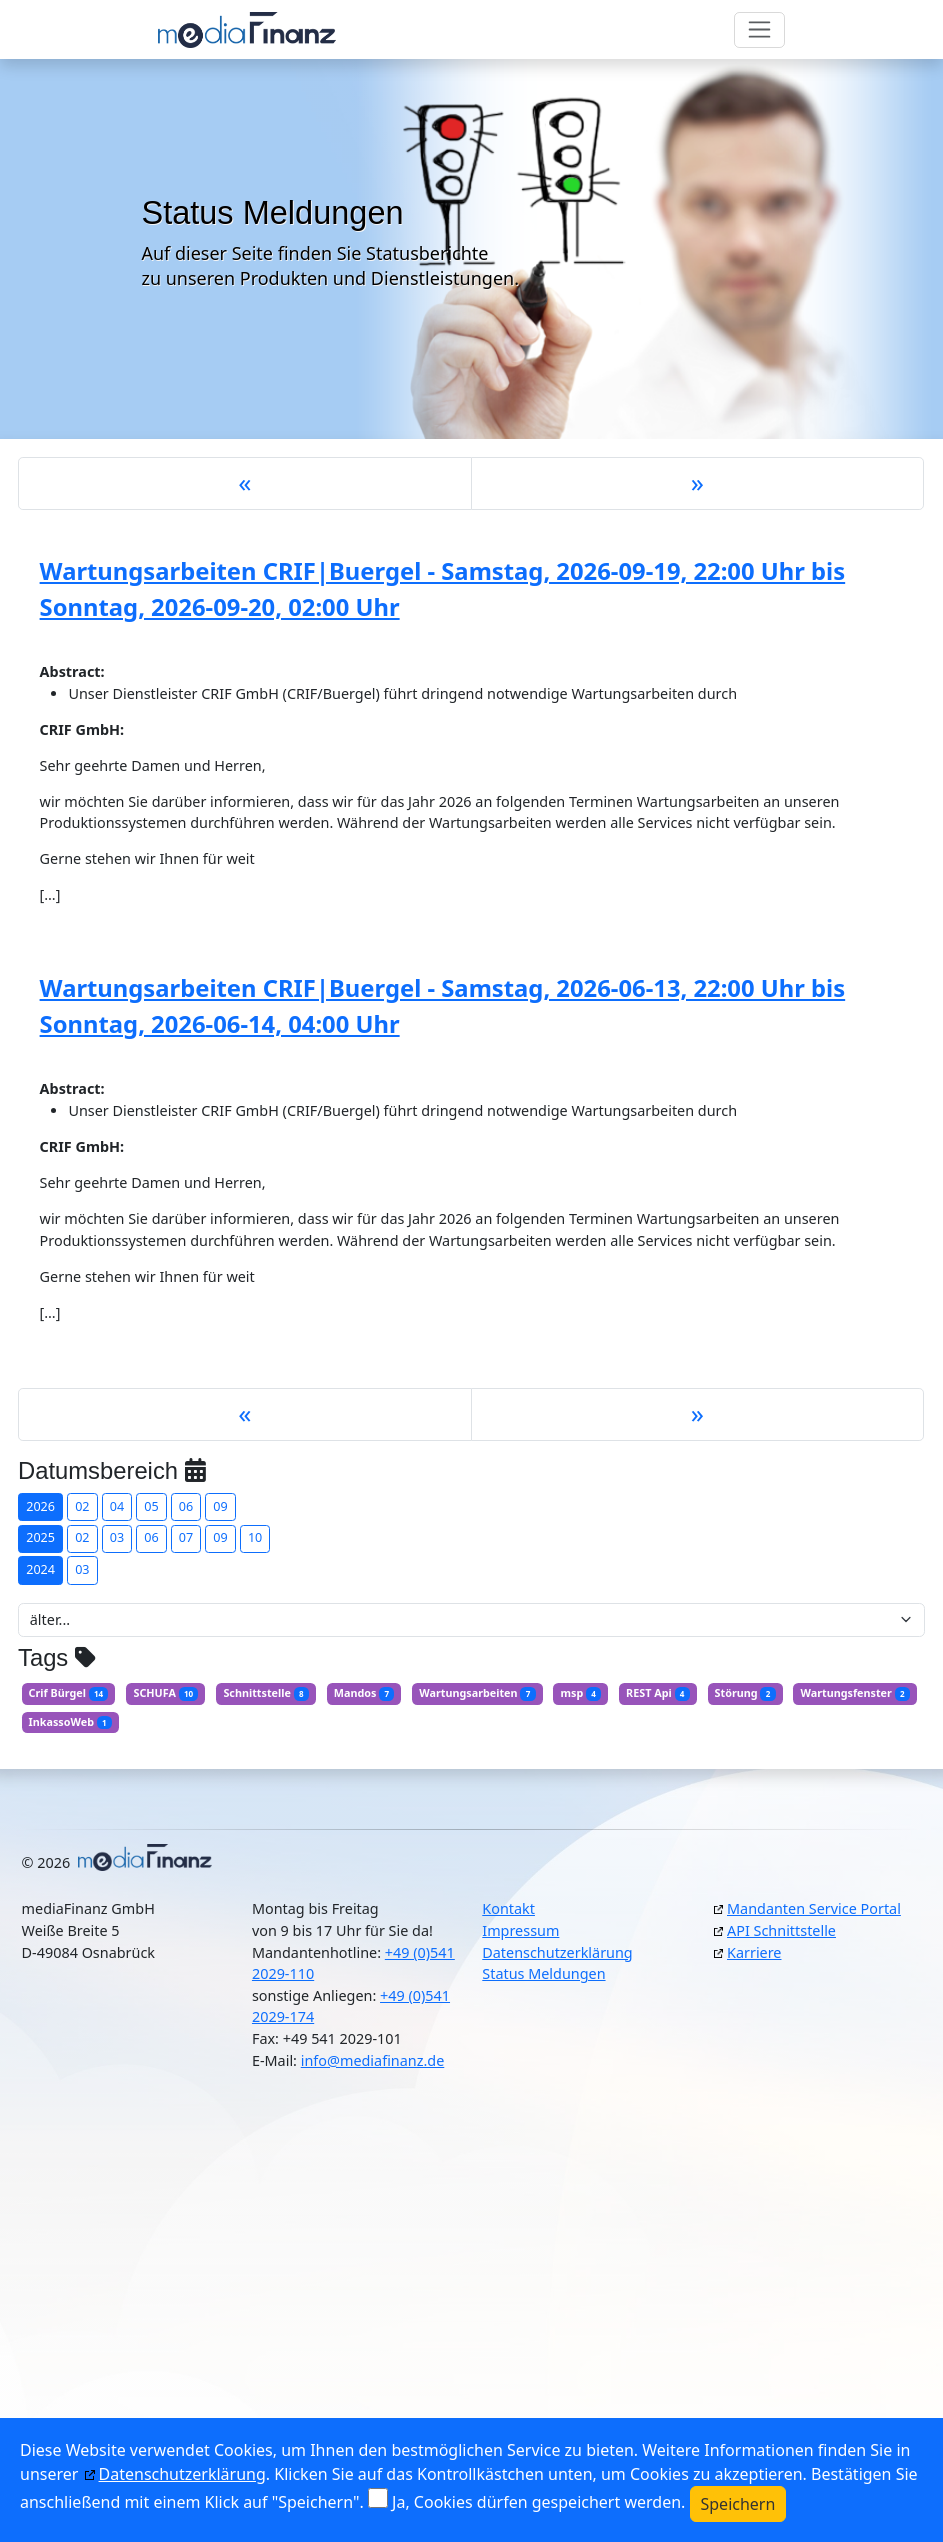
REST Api (658, 1693)
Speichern (738, 2504)
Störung (745, 1693)
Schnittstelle (265, 1693)
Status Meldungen (543, 1973)
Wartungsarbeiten (477, 1693)
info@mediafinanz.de (373, 2060)
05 (151, 1506)
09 (220, 1506)
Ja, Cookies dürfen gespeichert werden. (538, 2502)
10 (255, 1537)
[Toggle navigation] (759, 30)
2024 (40, 1569)
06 (186, 1506)
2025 (40, 1537)
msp (580, 1693)
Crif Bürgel (69, 1693)
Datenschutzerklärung (557, 1952)
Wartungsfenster (855, 1693)
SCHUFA (165, 1693)
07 (186, 1537)
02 (82, 1506)
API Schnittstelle (781, 1930)
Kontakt (508, 1908)
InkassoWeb (70, 1722)
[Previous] (245, 483)
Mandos (364, 1693)
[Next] (698, 483)
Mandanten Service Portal (814, 1908)
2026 (40, 1506)
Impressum (520, 1930)
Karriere (754, 1952)
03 (117, 1537)
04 (117, 1506)
